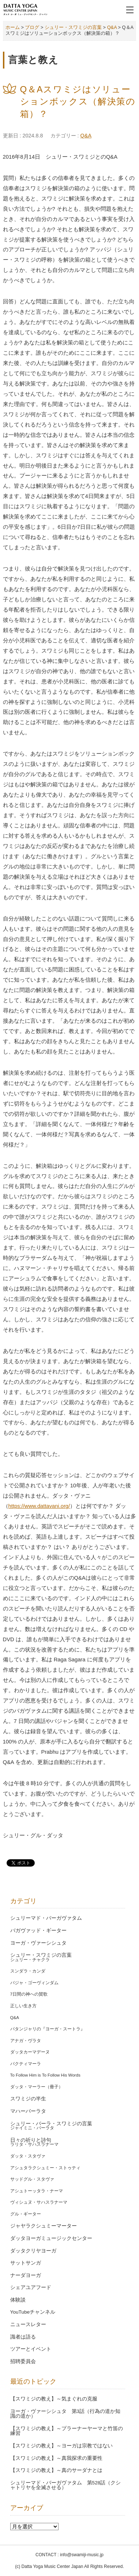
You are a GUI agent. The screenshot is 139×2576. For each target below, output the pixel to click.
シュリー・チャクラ (30, 1959)
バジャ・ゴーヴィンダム (34, 1983)
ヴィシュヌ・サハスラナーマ (38, 2202)
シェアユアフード (30, 2287)
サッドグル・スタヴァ (32, 2179)
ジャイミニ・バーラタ (32, 2128)
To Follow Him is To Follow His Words (45, 2075)
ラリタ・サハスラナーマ (34, 2144)
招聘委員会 (23, 2361)
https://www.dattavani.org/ (39, 1506)
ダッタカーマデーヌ (30, 2052)
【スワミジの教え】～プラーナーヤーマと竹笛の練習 (66, 2431)
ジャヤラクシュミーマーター (43, 2226)
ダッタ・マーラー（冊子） (36, 2087)
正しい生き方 (23, 2006)
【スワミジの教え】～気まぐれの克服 (53, 2399)
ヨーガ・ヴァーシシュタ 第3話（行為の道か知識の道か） (65, 2414)
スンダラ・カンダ (27, 1971)
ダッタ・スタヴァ (27, 2156)
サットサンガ (25, 2263)
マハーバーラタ (28, 2111)
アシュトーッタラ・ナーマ (36, 2191)
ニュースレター (28, 2324)
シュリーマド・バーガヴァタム (46, 1918)
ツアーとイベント (30, 2349)
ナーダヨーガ (25, 2275)
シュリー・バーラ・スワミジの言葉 (51, 2123)
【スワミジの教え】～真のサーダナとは (56, 2470)
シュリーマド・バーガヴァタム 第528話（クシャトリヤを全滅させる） (65, 2485)
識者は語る (23, 2337)
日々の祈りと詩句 (30, 2140)
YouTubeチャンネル (32, 2312)
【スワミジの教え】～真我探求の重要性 (56, 2458)
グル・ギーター (25, 2214)
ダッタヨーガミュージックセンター (51, 2238)
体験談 (18, 2300)
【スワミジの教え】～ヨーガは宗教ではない (61, 2445)
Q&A (85, 136)
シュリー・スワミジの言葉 (41, 1955)
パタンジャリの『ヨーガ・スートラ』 (47, 2029)
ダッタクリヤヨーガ (33, 2251)
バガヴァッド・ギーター (38, 1930)
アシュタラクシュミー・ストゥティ (45, 2168)
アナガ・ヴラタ (25, 2040)
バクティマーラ (25, 2064)
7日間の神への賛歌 (29, 1994)
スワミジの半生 (28, 2098)
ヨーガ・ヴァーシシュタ (38, 1943)
